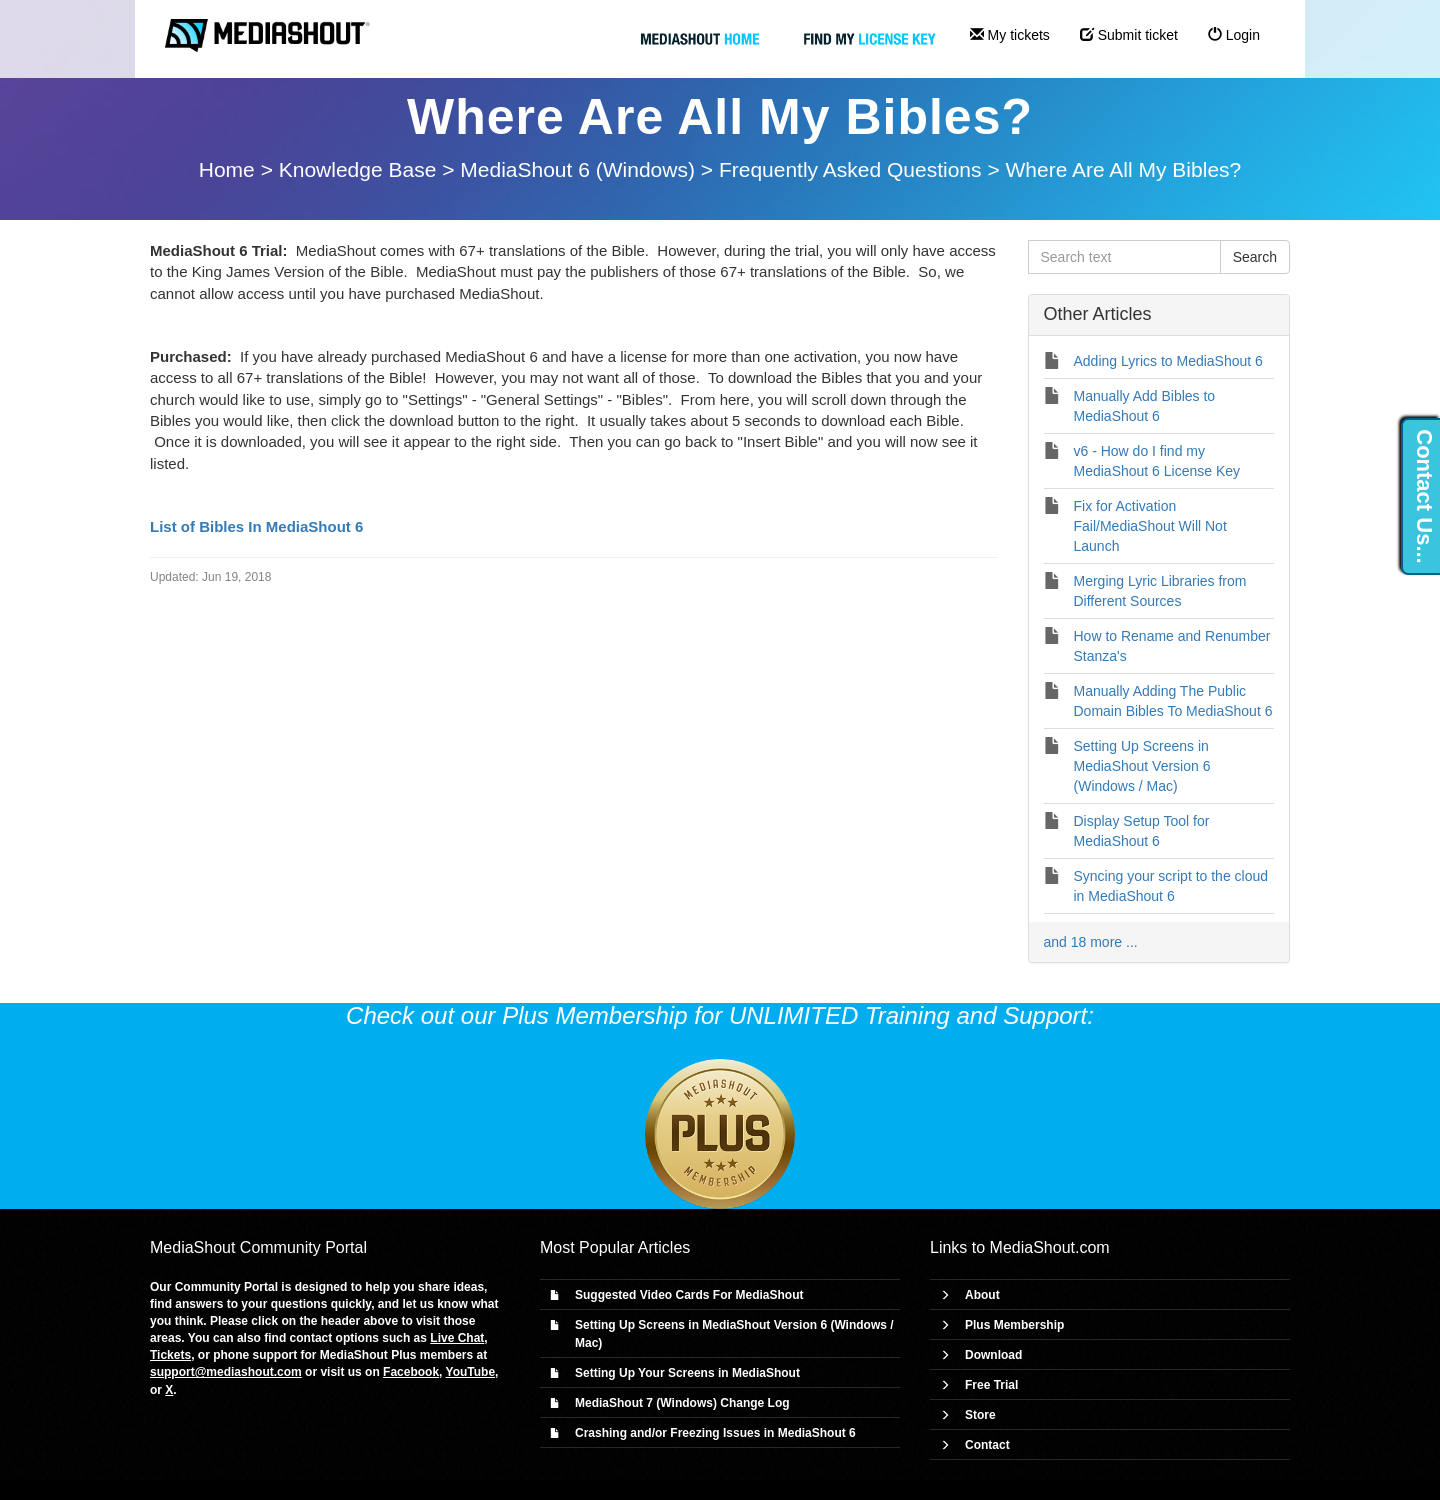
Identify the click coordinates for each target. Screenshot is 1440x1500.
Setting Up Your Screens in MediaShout (687, 1373)
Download (993, 1355)
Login (1234, 35)
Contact (987, 1445)
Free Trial (991, 1385)
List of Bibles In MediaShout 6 (256, 526)
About (982, 1295)
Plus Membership (1014, 1325)
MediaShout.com (1050, 1247)
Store (980, 1415)
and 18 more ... (1091, 942)
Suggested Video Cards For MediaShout (689, 1295)
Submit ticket (1129, 35)
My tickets (1010, 35)
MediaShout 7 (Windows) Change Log (682, 1403)
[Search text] (1124, 257)
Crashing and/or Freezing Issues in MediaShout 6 (715, 1433)
